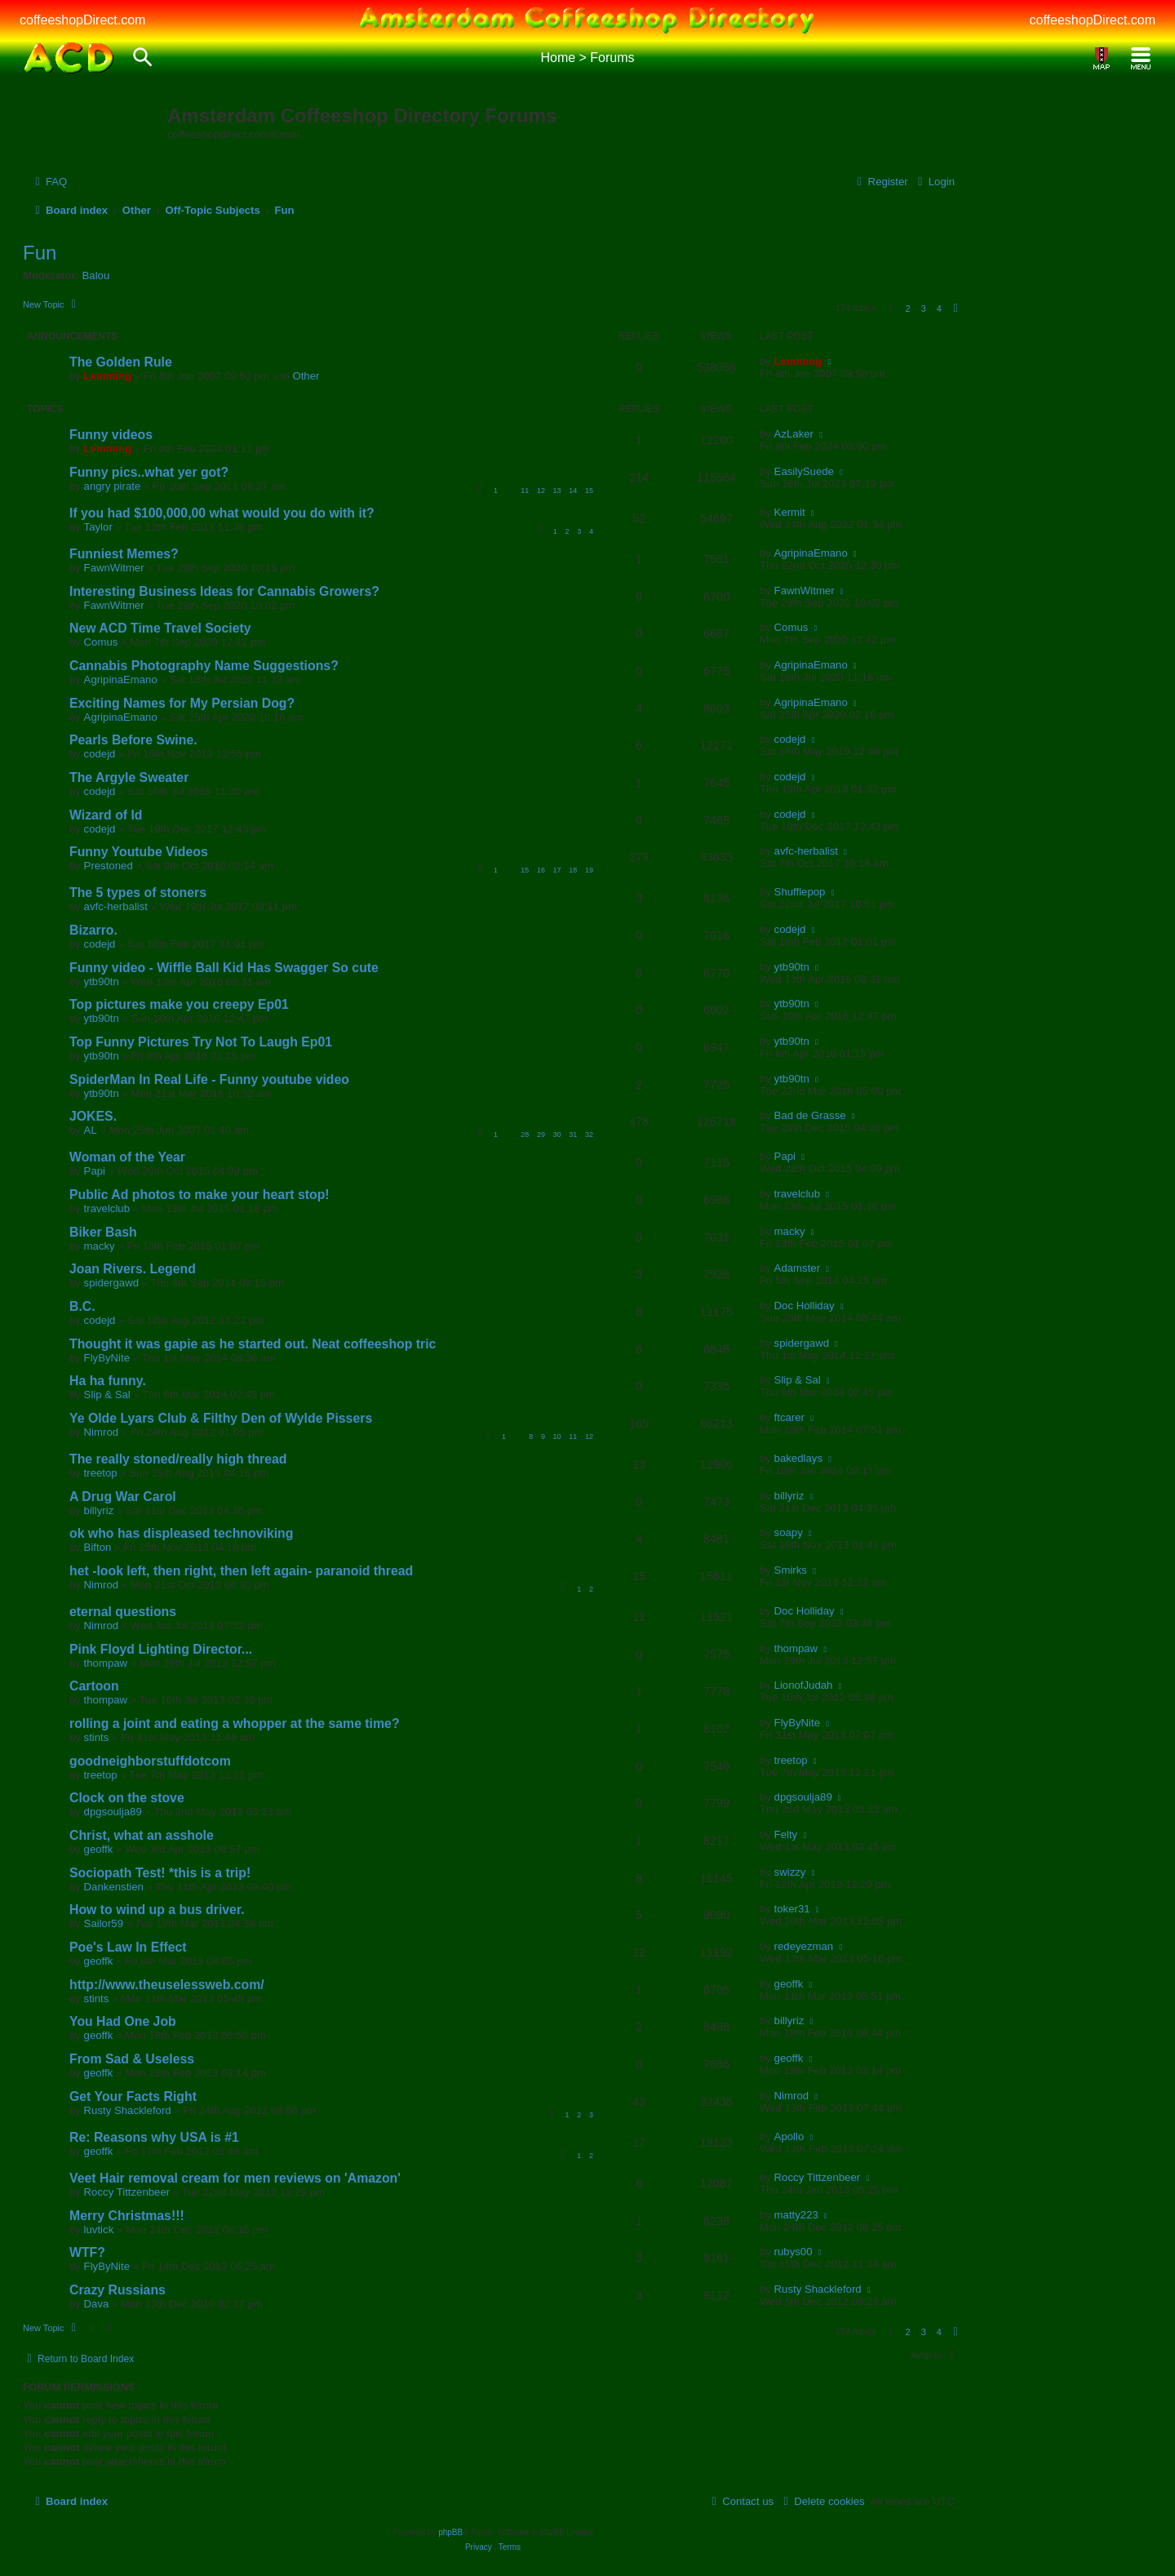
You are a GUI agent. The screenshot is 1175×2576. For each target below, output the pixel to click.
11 (525, 490)
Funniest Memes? (124, 554)
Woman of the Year (127, 1157)
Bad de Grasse (810, 1115)
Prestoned (108, 865)
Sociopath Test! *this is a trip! (160, 1873)
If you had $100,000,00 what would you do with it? (222, 513)
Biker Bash (103, 1232)
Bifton (98, 1547)
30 (557, 1134)
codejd (100, 754)
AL (90, 1130)
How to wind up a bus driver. (157, 1909)
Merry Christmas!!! (126, 2216)
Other (305, 376)
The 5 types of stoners (137, 892)
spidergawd (111, 1283)
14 (573, 490)
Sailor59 (103, 1923)
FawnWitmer (114, 568)
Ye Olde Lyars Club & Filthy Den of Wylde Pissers (220, 1418)
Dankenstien (114, 1887)
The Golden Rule (120, 362)
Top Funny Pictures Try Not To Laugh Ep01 (200, 1042)
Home (557, 57)
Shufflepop (800, 892)
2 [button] (907, 308)
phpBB (450, 2532)
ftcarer (789, 1417)
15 (589, 490)
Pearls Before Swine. (133, 740)
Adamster (797, 1268)
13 (557, 490)
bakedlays (798, 1458)
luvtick (99, 2229)
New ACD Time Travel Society (160, 628)
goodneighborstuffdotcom (150, 1761)
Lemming (108, 376)
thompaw (106, 1663)
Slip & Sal (107, 1394)
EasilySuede (804, 471)
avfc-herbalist (806, 851)
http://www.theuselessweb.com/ (166, 1985)
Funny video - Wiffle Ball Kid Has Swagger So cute (224, 968)
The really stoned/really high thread (178, 1459)
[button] (955, 308)
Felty (786, 1834)
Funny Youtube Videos (138, 852)
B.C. (82, 1306)
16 (541, 870)
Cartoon (94, 1686)
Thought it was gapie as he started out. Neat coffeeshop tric (252, 1344)
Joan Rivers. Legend (132, 1269)
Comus (101, 642)
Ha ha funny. (107, 1381)
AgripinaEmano (811, 553)
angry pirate (112, 486)
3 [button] (923, 308)
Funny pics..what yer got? (148, 472)
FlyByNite (107, 1358)
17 (557, 870)
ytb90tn (101, 981)
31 (573, 1134)
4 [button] (939, 308)
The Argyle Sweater (128, 777)
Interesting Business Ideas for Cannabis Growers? (224, 591)
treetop (101, 1473)
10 (557, 1436)
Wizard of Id (106, 815)
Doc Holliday (804, 1305)
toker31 (792, 1909)
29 (541, 1134)
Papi (94, 1171)
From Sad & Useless (131, 2059)
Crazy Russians (117, 2290)
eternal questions (122, 1612)
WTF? (87, 2252)
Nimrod (101, 1432)
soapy (788, 1532)
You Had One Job (122, 2021)
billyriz (99, 1510)
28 (525, 1134)
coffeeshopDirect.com (82, 20)
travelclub (107, 1208)
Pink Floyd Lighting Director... (160, 1649)
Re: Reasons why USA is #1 (154, 2137)
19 (589, 870)
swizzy (790, 1872)
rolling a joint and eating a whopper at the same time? (234, 1723)
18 (573, 870)
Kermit (789, 512)
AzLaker (794, 434)
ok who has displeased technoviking (181, 1533)
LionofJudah (803, 1685)
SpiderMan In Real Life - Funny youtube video (209, 1079)
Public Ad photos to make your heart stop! (199, 1194)
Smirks (790, 1570)
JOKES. (93, 1116)
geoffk (98, 1849)
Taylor (98, 527)
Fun (39, 253)
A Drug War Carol (122, 1496)
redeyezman (804, 1946)
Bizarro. (93, 930)
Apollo (789, 2136)
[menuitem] (49, 181)
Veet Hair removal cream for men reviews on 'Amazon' (235, 2178)
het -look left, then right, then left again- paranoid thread (241, 1571)
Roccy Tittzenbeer (127, 2192)
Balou (96, 275)
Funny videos (111, 435)
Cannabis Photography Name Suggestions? (204, 666)
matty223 (796, 2215)
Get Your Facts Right (133, 2096)
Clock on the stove (126, 1798)
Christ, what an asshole (141, 1835)
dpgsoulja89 (113, 1811)
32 (589, 1134)
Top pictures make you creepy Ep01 (179, 1004)
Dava (96, 2304)
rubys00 (793, 2251)
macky (99, 1246)
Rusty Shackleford (127, 2110)
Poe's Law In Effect (128, 1947)
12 (541, 490)
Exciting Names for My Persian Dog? (182, 703)
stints (96, 1737)
